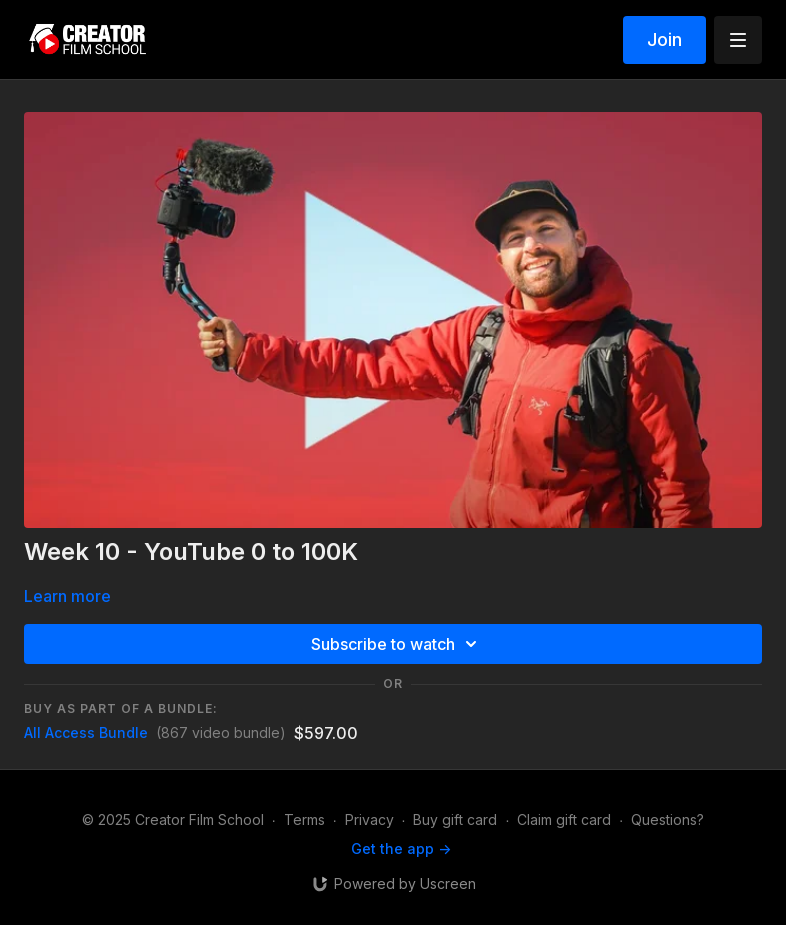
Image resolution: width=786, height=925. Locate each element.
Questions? (667, 819)
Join (664, 39)
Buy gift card (455, 819)
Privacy (369, 819)
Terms (304, 819)
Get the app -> (401, 848)
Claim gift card (564, 819)
